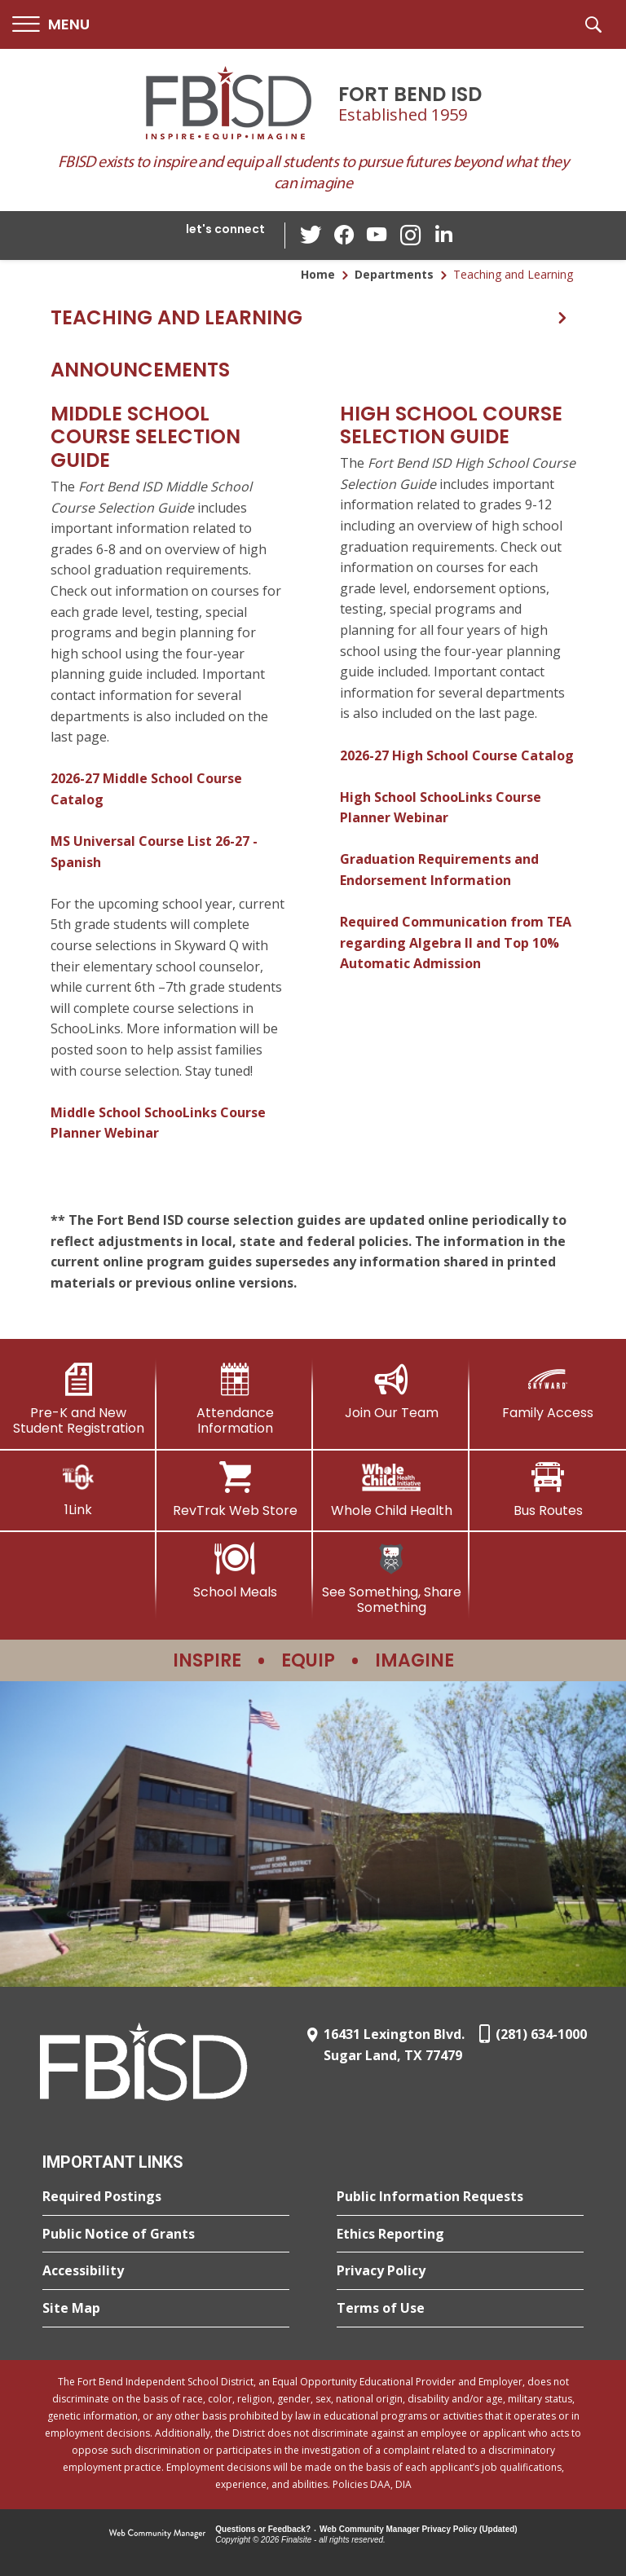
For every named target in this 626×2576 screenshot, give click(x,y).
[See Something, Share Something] (391, 1578)
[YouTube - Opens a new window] (377, 235)
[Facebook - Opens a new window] (344, 235)
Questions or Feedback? (263, 2529)
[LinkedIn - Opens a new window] (442, 234)
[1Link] (78, 1489)
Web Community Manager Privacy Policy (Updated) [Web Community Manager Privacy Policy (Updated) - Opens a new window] (419, 2529)
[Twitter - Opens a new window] (312, 235)
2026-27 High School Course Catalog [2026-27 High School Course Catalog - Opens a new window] (457, 755)
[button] (51, 25)
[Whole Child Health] (391, 1489)
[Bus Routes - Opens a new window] (548, 1489)
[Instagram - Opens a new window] (410, 236)
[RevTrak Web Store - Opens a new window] (235, 1489)
